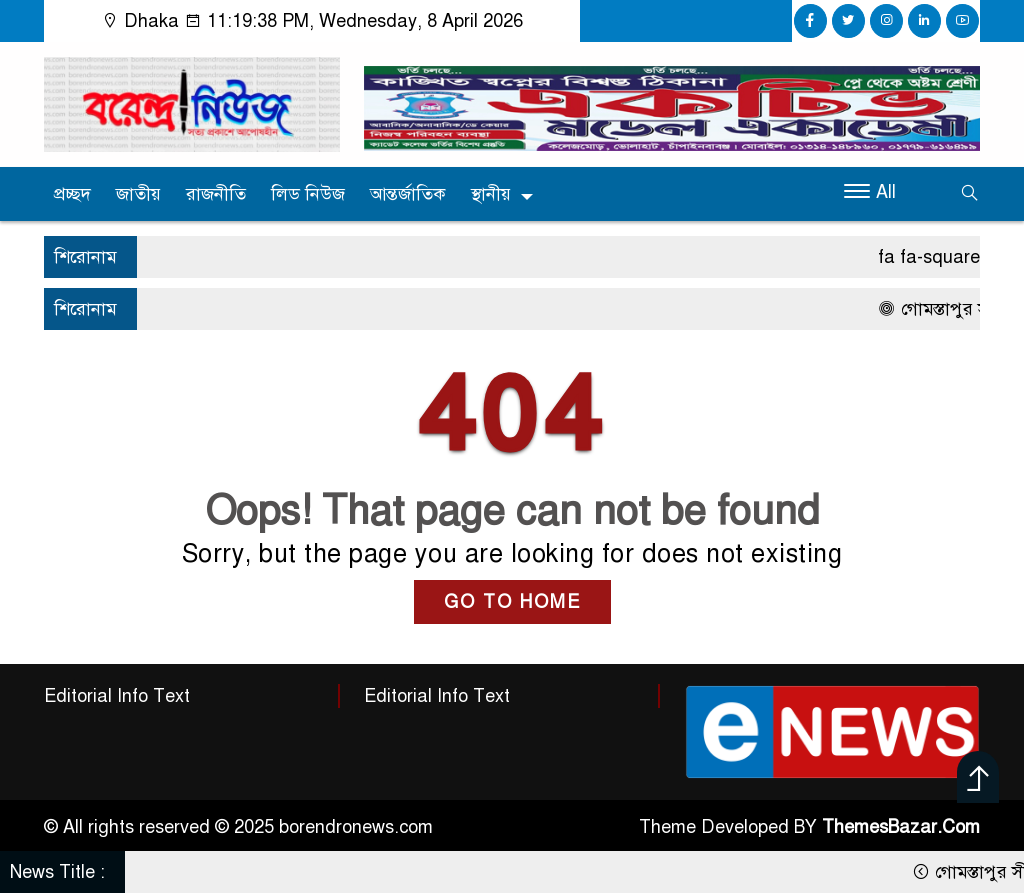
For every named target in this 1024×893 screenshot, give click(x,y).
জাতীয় (138, 194)
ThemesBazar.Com (901, 827)
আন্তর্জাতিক (408, 194)
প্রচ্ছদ (72, 194)
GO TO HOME (512, 602)
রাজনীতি (216, 194)
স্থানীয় (491, 194)
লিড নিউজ (308, 194)
